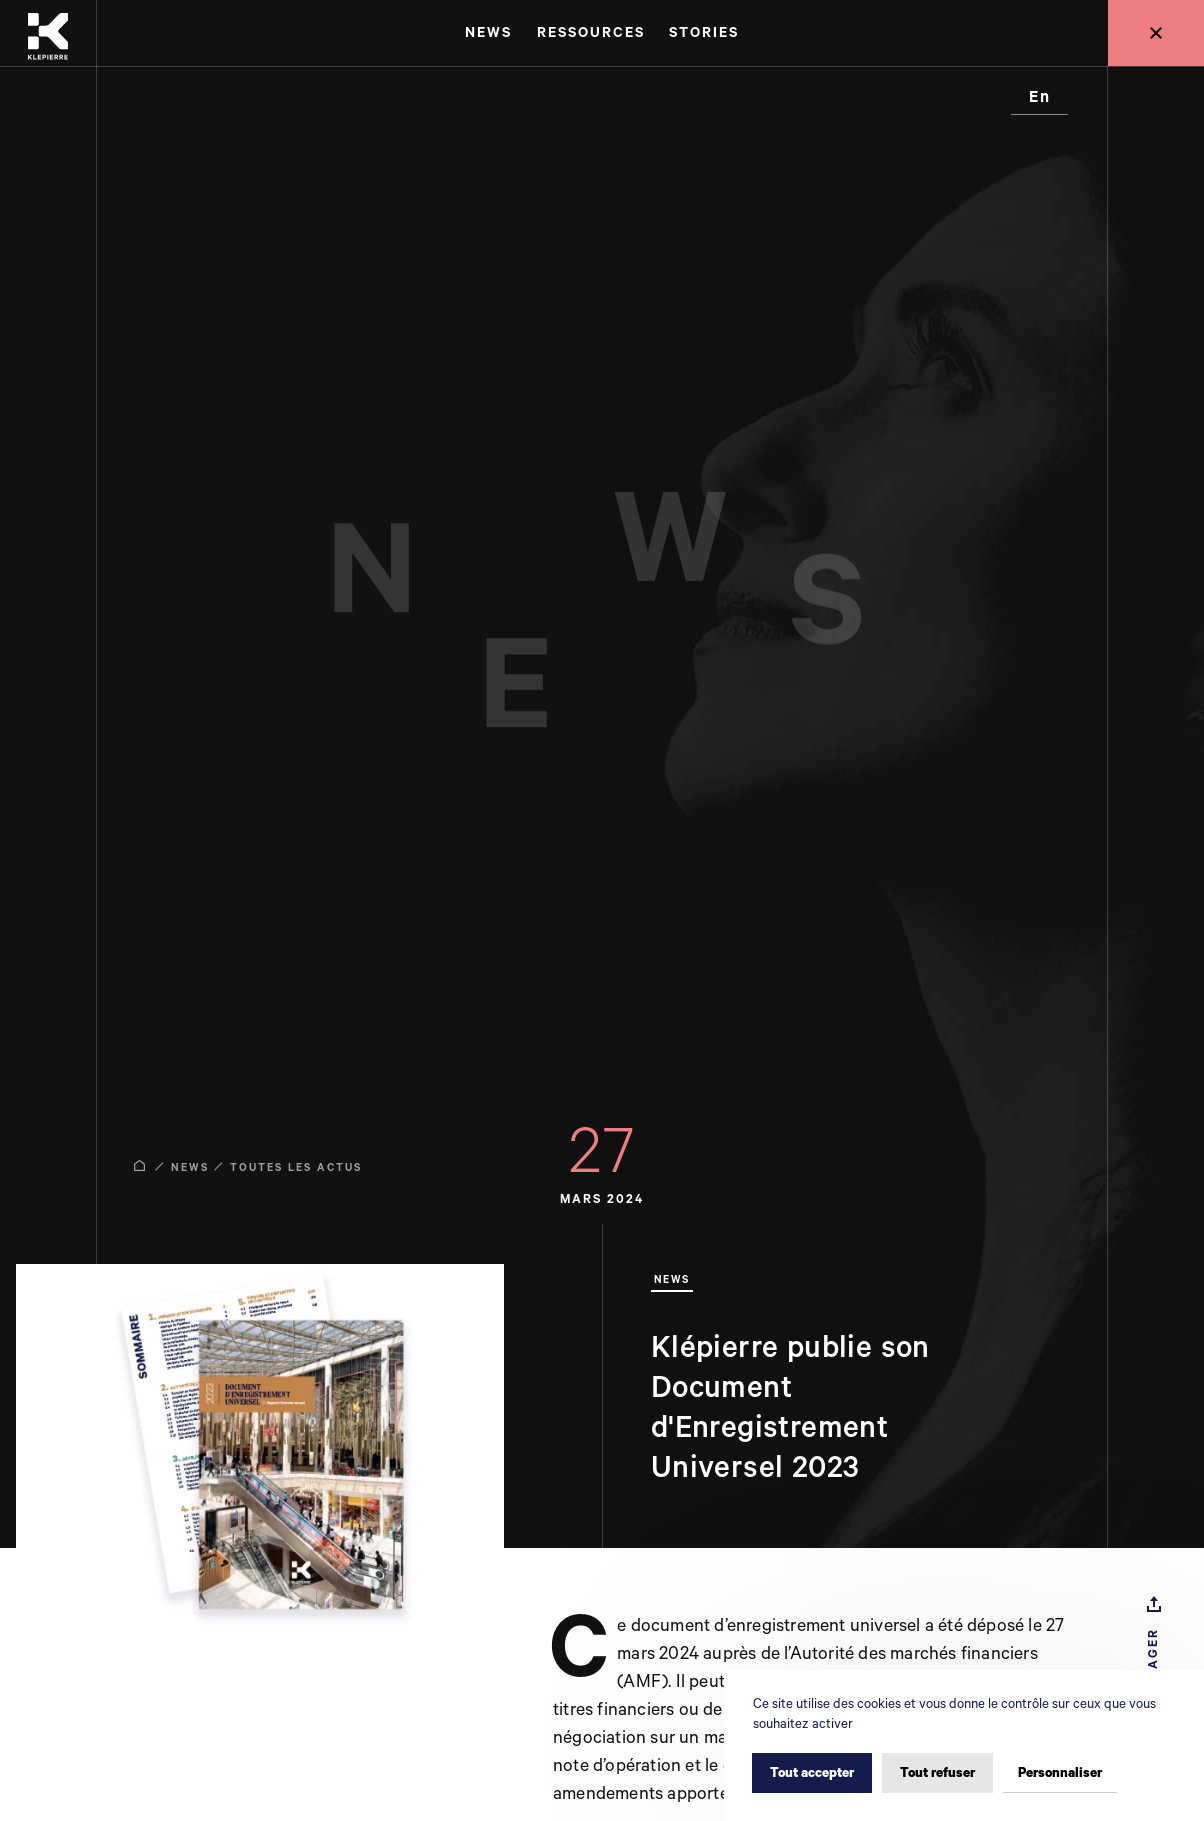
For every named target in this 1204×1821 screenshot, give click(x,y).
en (1040, 97)
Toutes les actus (296, 1168)
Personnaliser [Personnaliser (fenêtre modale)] (1060, 1773)
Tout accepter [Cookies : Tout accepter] (812, 1773)
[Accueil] (48, 33)
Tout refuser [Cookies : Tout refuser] (937, 1773)
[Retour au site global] (1156, 33)
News (190, 1168)
